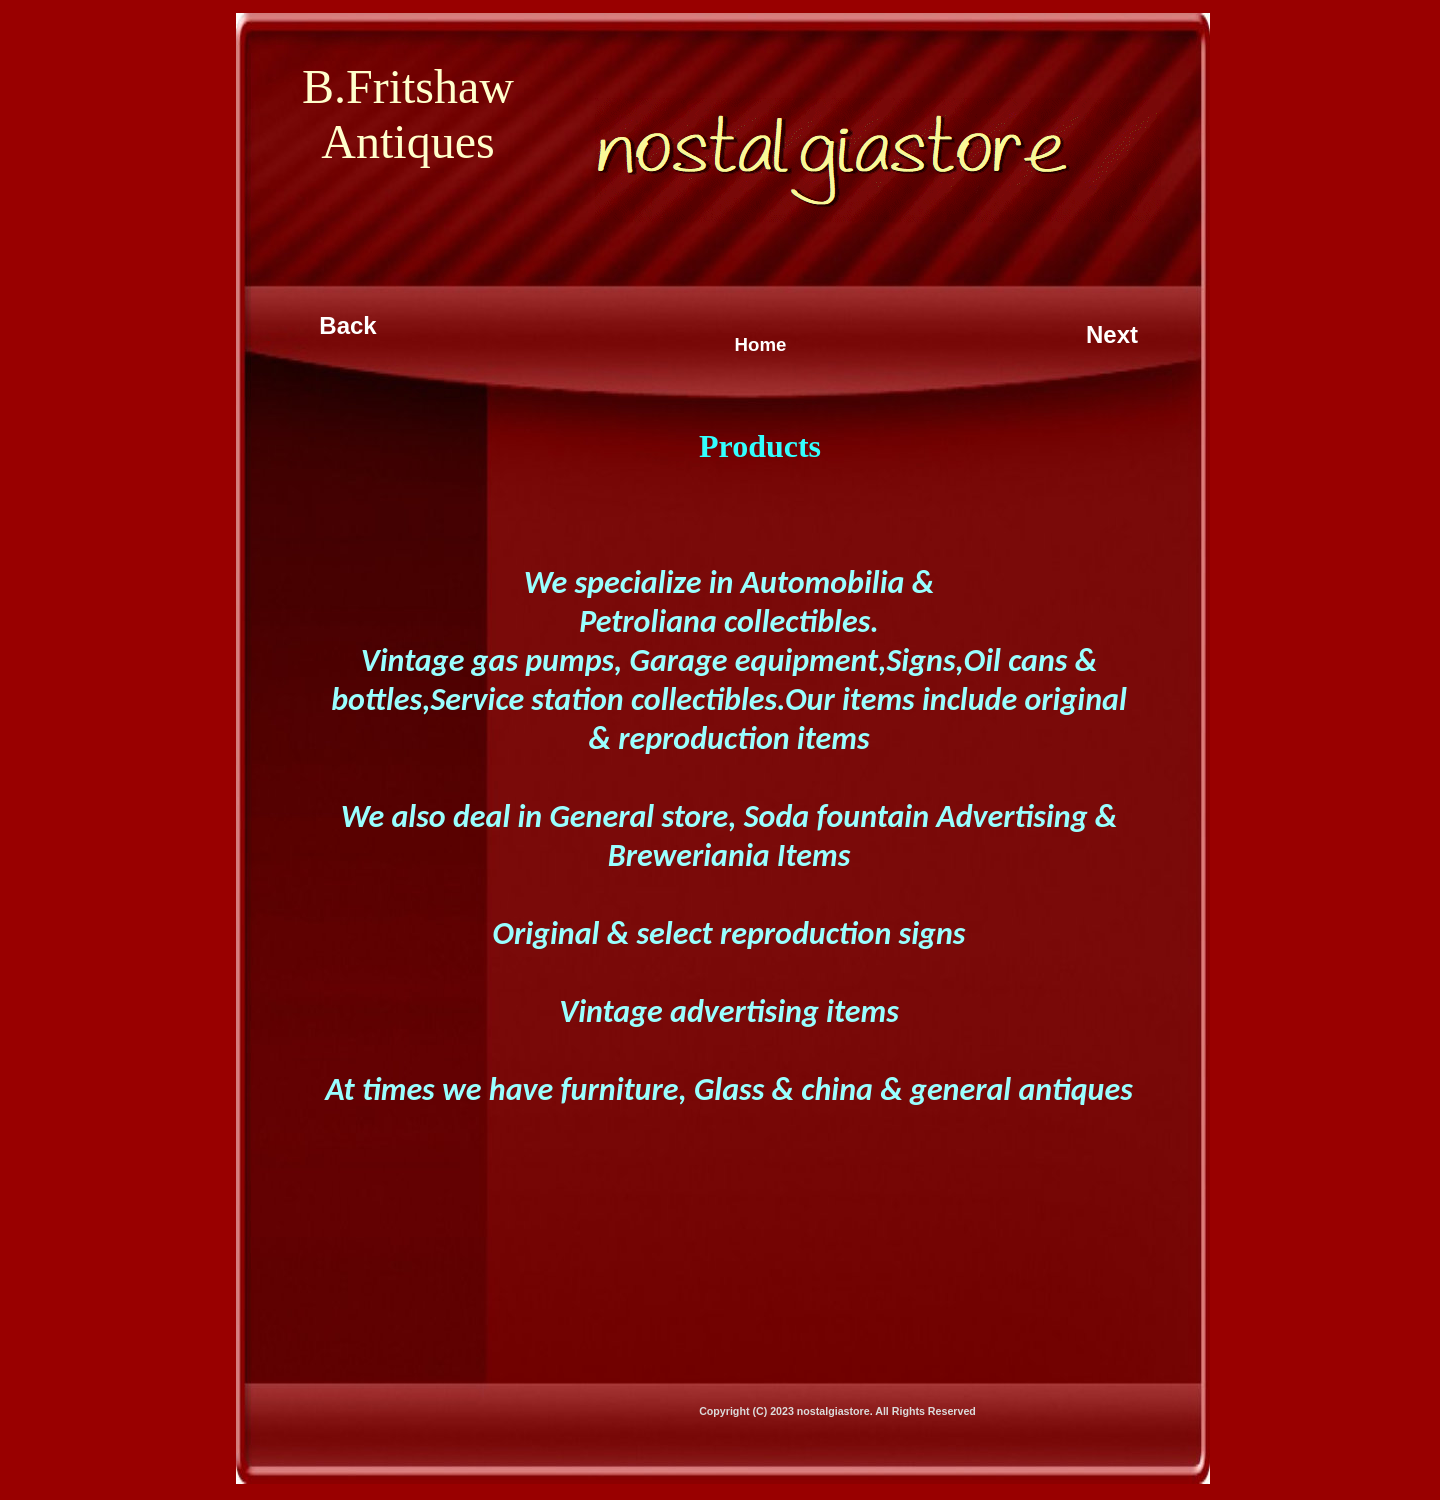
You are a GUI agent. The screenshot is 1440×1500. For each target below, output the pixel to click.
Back (347, 325)
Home (761, 344)
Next (1112, 334)
